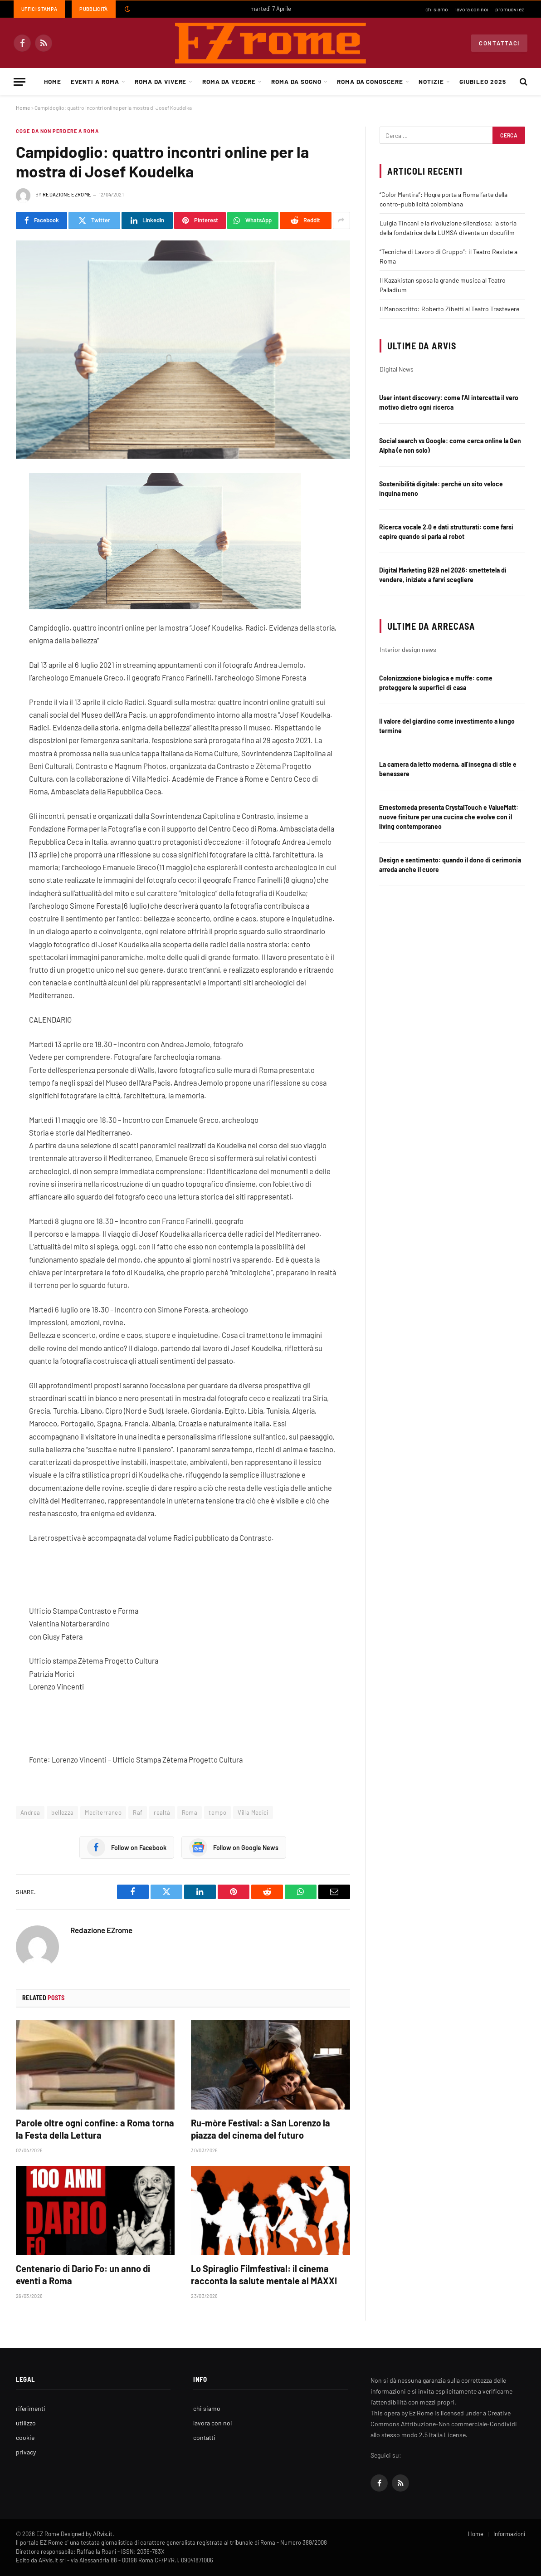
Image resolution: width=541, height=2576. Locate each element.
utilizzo (26, 2423)
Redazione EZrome (67, 194)
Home (52, 81)
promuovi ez (509, 9)
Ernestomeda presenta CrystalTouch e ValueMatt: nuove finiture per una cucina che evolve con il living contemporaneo (448, 816)
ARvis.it (102, 2533)
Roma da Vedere (229, 81)
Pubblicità (93, 9)
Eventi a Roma (95, 81)
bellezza (62, 1812)
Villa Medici (253, 1812)
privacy (26, 2452)
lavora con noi (471, 9)
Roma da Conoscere (370, 81)
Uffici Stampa (39, 9)
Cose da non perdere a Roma (57, 131)
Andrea (30, 1812)
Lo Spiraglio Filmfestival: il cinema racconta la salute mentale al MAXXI (264, 2274)
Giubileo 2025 (482, 81)
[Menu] (19, 82)
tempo (217, 1812)
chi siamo (436, 9)
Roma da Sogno (296, 81)
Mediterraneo (103, 1812)
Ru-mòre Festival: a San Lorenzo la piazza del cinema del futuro (260, 2128)
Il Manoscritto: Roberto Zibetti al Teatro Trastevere (449, 309)
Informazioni (509, 2533)
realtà (162, 1812)
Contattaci (499, 43)
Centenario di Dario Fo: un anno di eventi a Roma (83, 2274)
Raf (137, 1812)
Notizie (431, 81)
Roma (190, 1812)
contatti (204, 2437)
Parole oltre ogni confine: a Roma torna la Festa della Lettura (95, 2128)
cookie (25, 2437)
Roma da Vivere (160, 81)
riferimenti (30, 2408)
